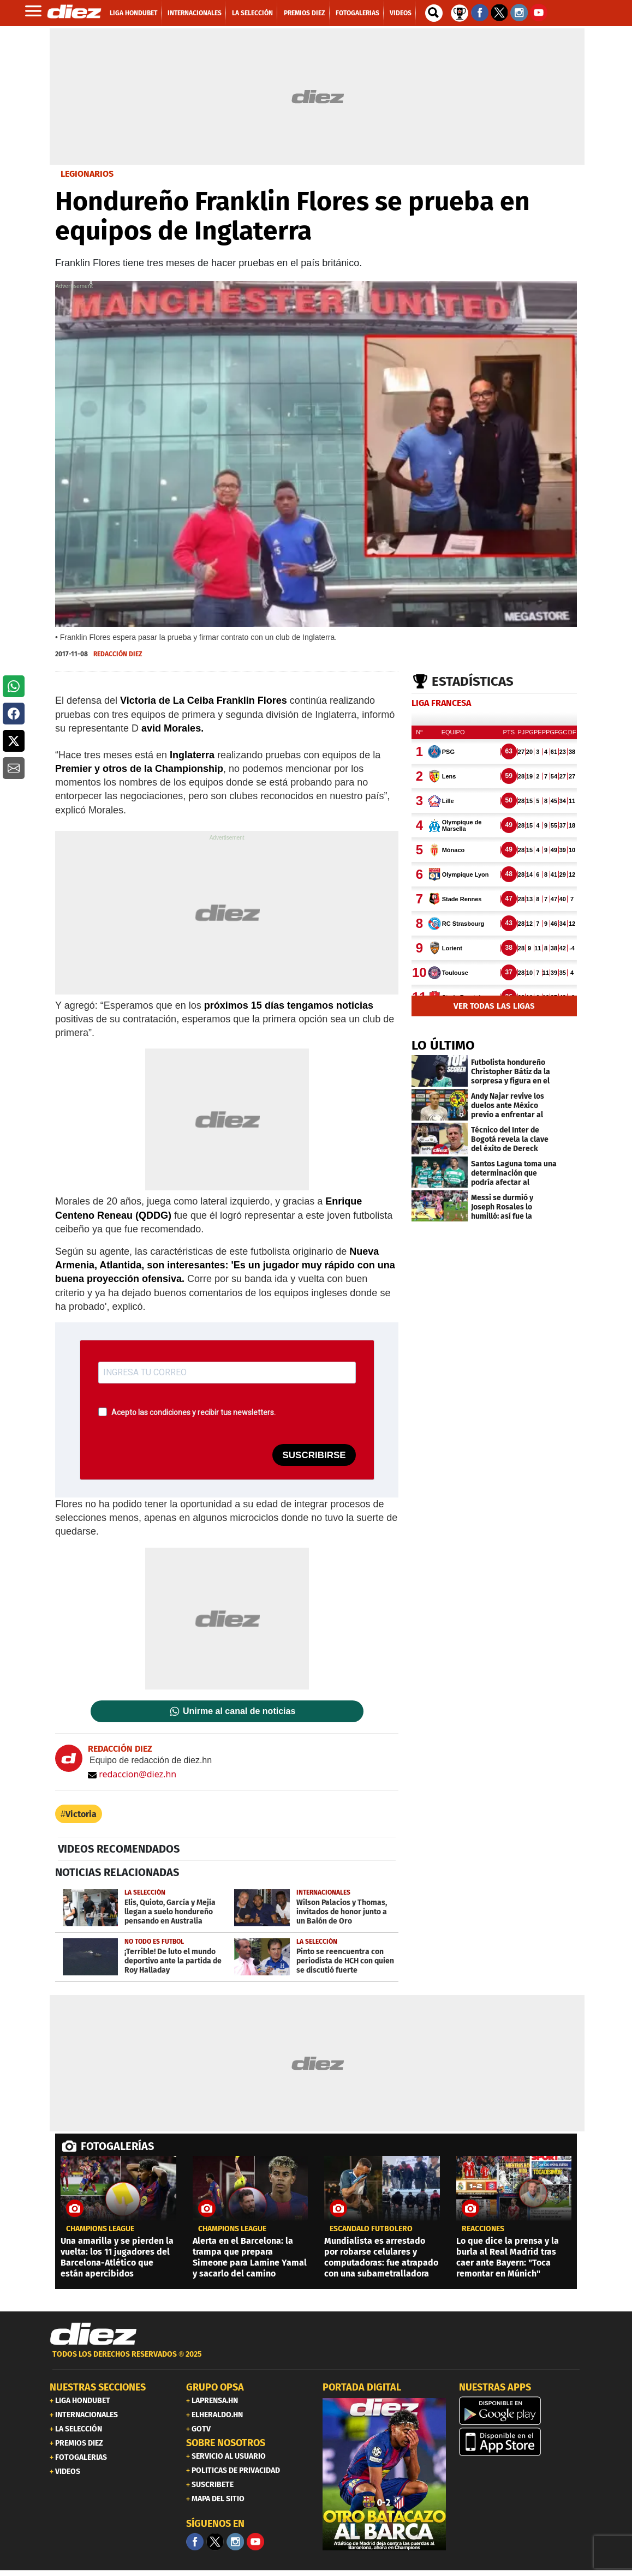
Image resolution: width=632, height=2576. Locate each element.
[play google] (520, 2411)
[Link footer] (93, 2334)
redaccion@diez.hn (132, 1774)
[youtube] (255, 2541)
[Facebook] (195, 2541)
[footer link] (316, 2360)
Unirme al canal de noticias (239, 1711)
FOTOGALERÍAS (117, 2146)
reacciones (483, 2229)
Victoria (81, 1814)
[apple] (520, 2442)
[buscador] (434, 13)
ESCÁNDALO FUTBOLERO (371, 2229)
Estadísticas (473, 681)
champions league (100, 2229)
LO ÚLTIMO (443, 1045)
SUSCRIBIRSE (313, 1455)
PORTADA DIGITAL (362, 2387)
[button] (14, 686)
